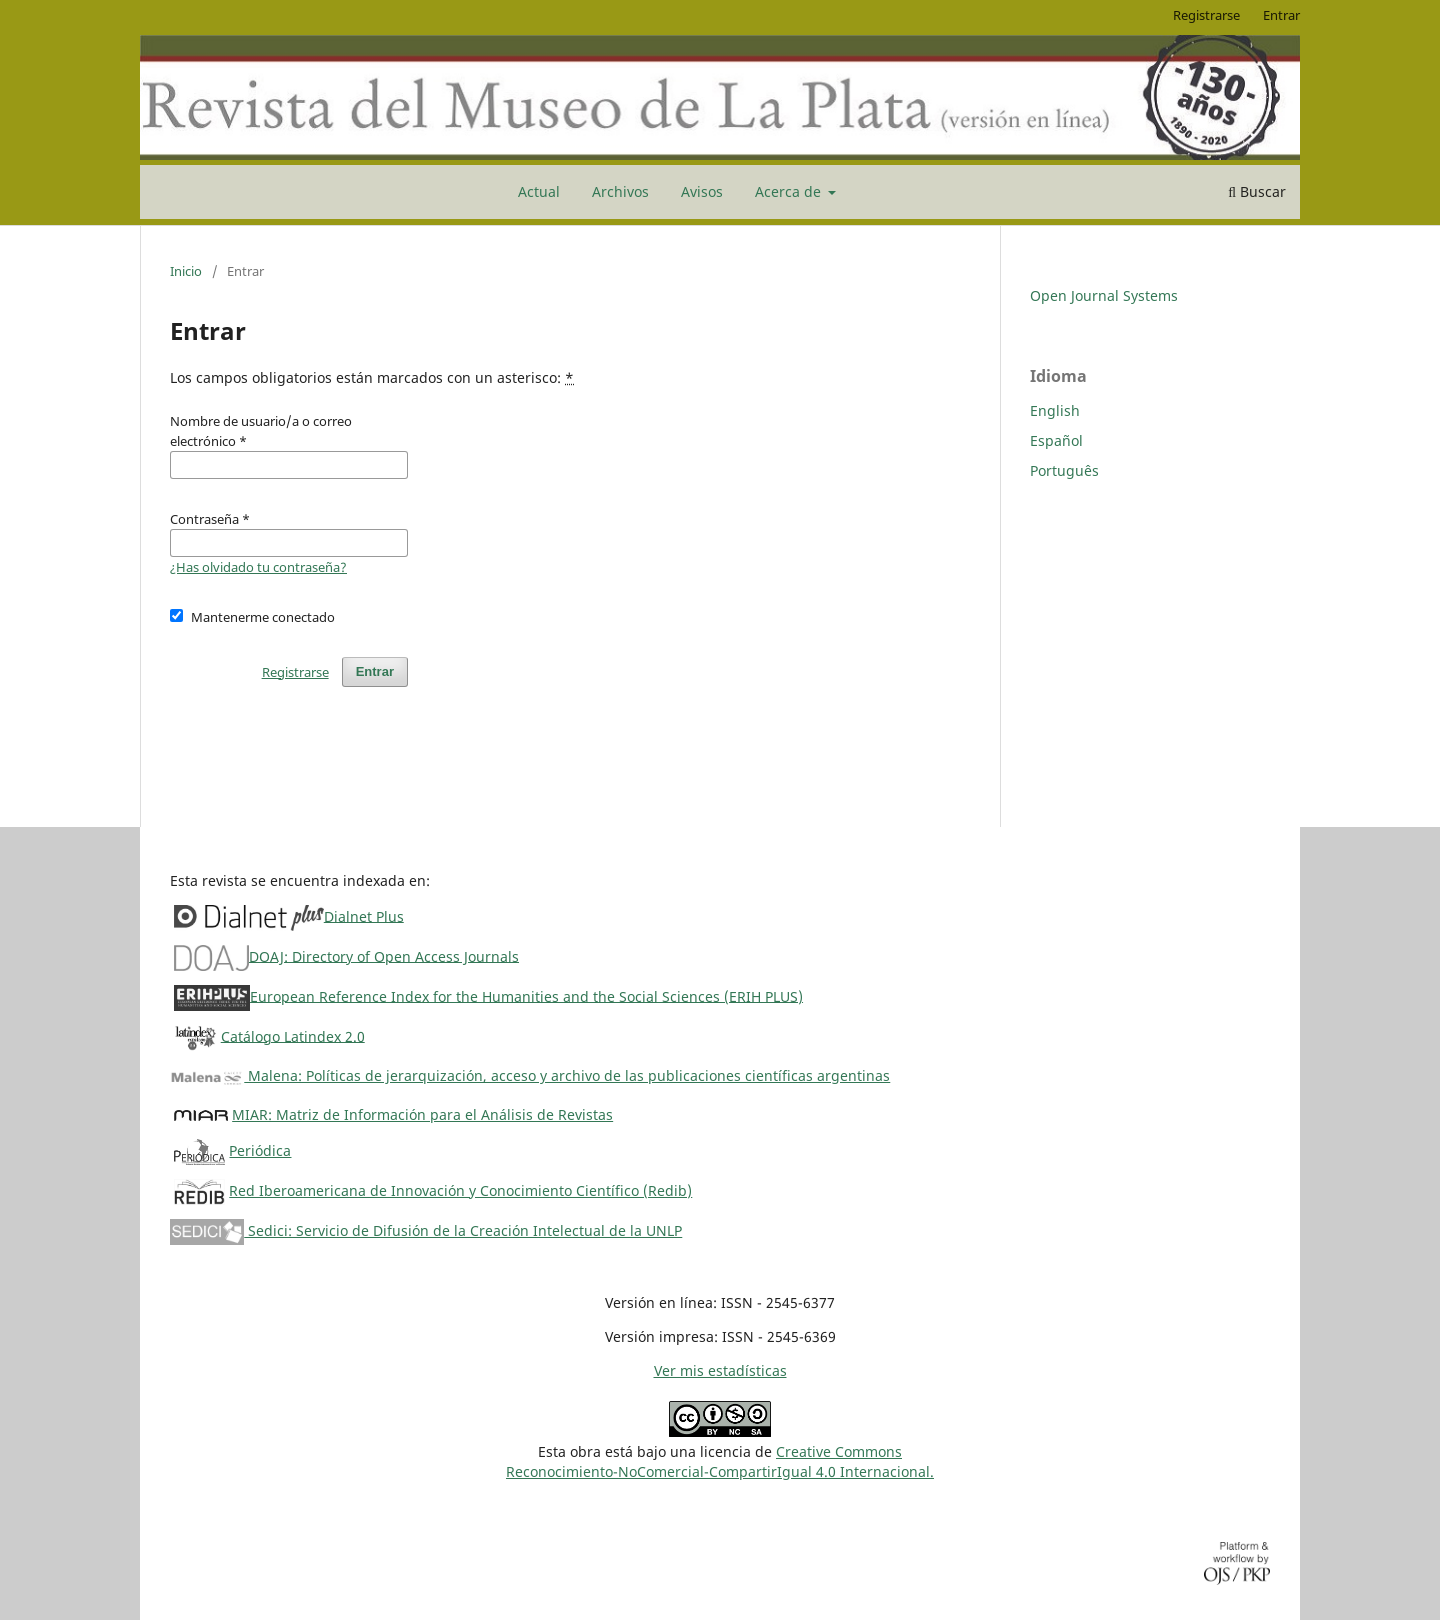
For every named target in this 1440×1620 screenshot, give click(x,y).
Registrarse (1206, 15)
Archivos (620, 191)
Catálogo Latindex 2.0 (293, 1035)
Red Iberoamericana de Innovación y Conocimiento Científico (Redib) (460, 1190)
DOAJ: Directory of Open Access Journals (384, 955)
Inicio (186, 271)
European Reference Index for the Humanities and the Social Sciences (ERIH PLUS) (526, 995)
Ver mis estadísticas (720, 1370)
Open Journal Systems (1104, 295)
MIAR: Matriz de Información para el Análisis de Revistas (422, 1114)
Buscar (1257, 191)
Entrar (1281, 15)
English (1055, 410)
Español (1056, 440)
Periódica (260, 1150)
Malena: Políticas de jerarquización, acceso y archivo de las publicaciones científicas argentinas (530, 1075)
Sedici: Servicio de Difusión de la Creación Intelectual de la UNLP (426, 1230)
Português (1064, 470)
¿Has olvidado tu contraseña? (258, 567)
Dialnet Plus (364, 915)
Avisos (702, 191)
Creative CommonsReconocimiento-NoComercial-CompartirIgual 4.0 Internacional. (720, 1461)
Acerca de (790, 191)
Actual (539, 191)
